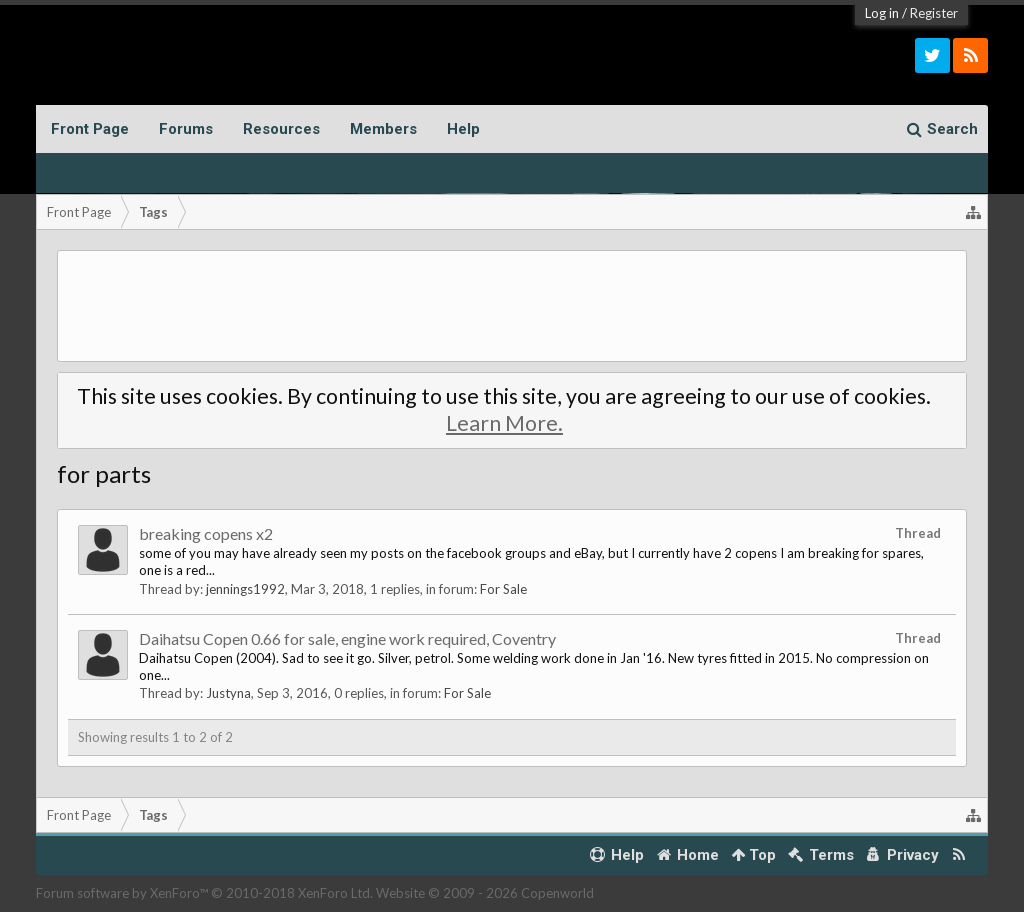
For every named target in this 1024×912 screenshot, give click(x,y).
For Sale (503, 589)
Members (383, 129)
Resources (281, 129)
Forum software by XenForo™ (204, 893)
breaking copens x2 (206, 533)
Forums (186, 129)
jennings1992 (245, 589)
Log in (882, 13)
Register (934, 13)
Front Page (90, 129)
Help (463, 129)
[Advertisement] (512, 306)
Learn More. (504, 423)
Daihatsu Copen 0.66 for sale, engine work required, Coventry (347, 638)
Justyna (228, 693)
